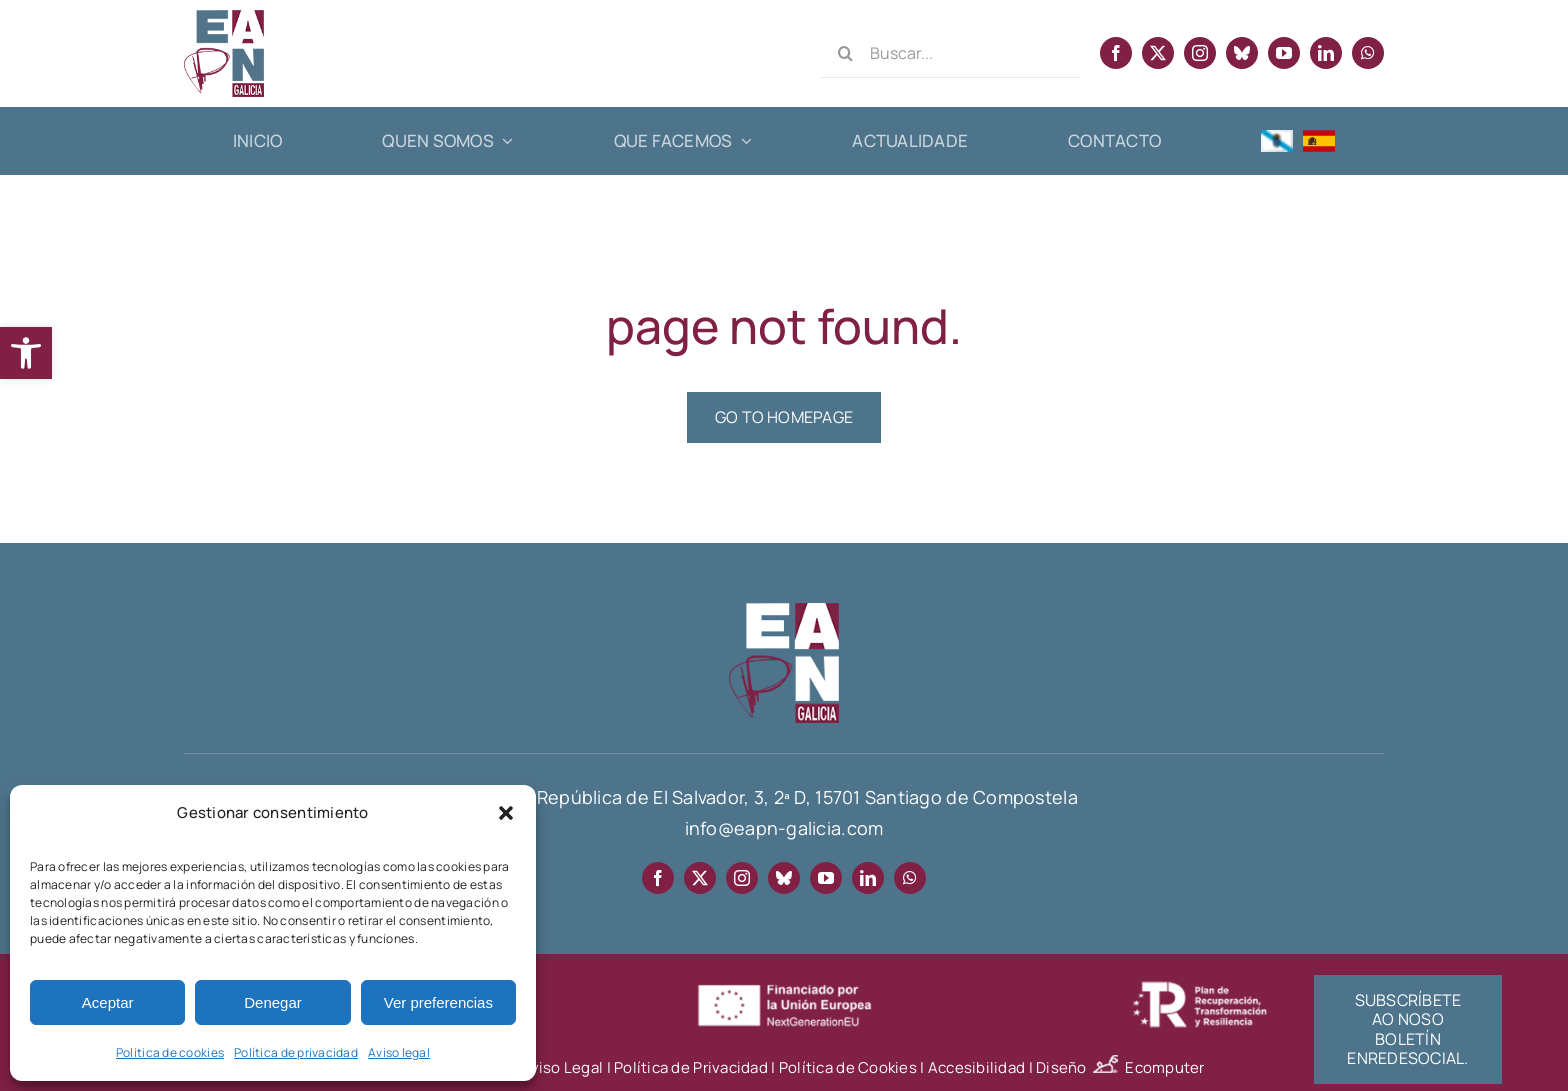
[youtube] (1284, 53)
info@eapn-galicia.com (784, 828)
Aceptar (108, 1002)
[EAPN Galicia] (224, 19)
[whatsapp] (1368, 53)
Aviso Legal (562, 1067)
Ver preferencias (438, 1002)
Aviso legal (399, 1052)
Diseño (1080, 1067)
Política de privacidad (296, 1052)
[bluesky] (1242, 53)
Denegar (273, 1002)
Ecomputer (1164, 1067)
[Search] (845, 53)
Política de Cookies (848, 1067)
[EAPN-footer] (784, 612)
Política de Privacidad (691, 1067)
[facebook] (1116, 53)
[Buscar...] (950, 53)
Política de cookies (170, 1052)
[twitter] (1158, 53)
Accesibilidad (977, 1067)
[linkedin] (1326, 53)
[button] (26, 353)
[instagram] (1200, 53)
